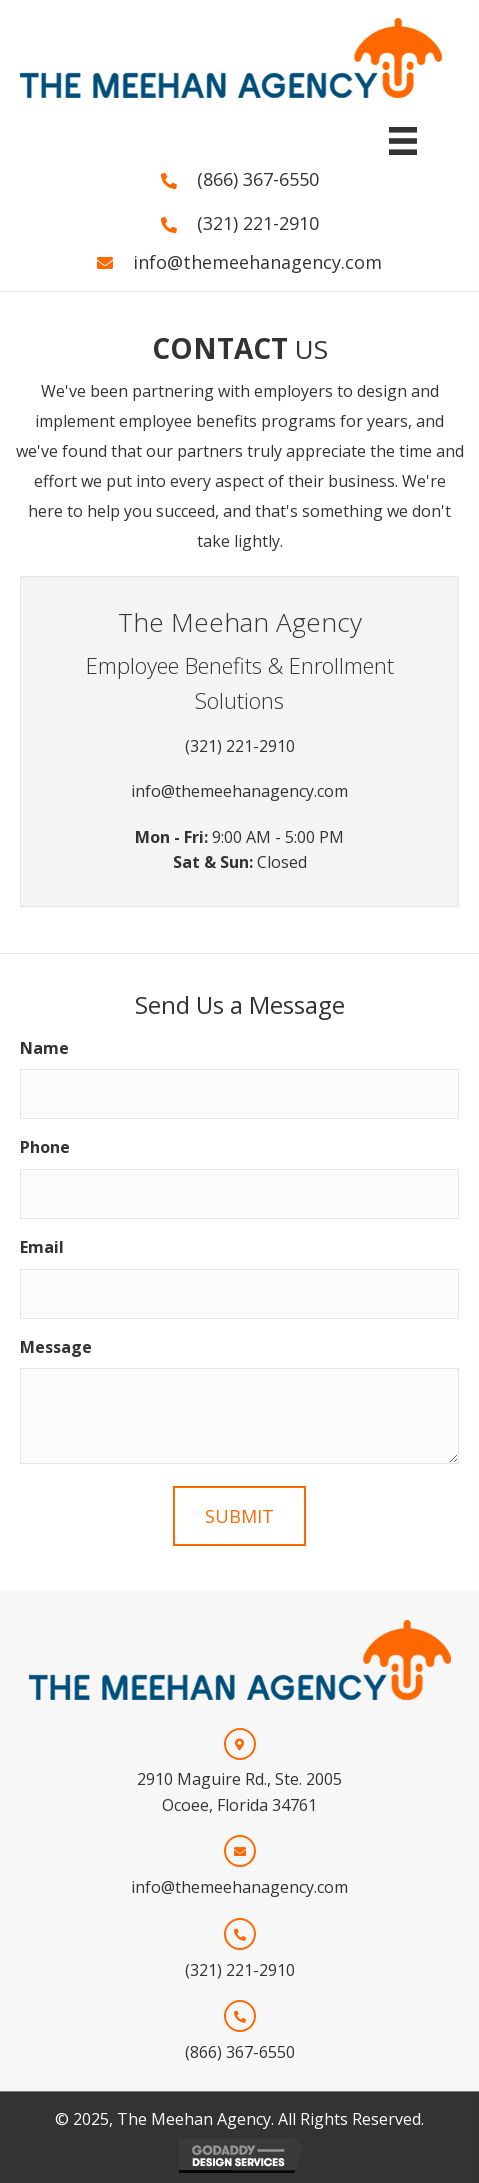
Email (42, 1247)
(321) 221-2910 (258, 223)
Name (44, 1048)
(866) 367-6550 (258, 179)
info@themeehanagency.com (257, 262)
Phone (45, 1147)
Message (56, 1347)
